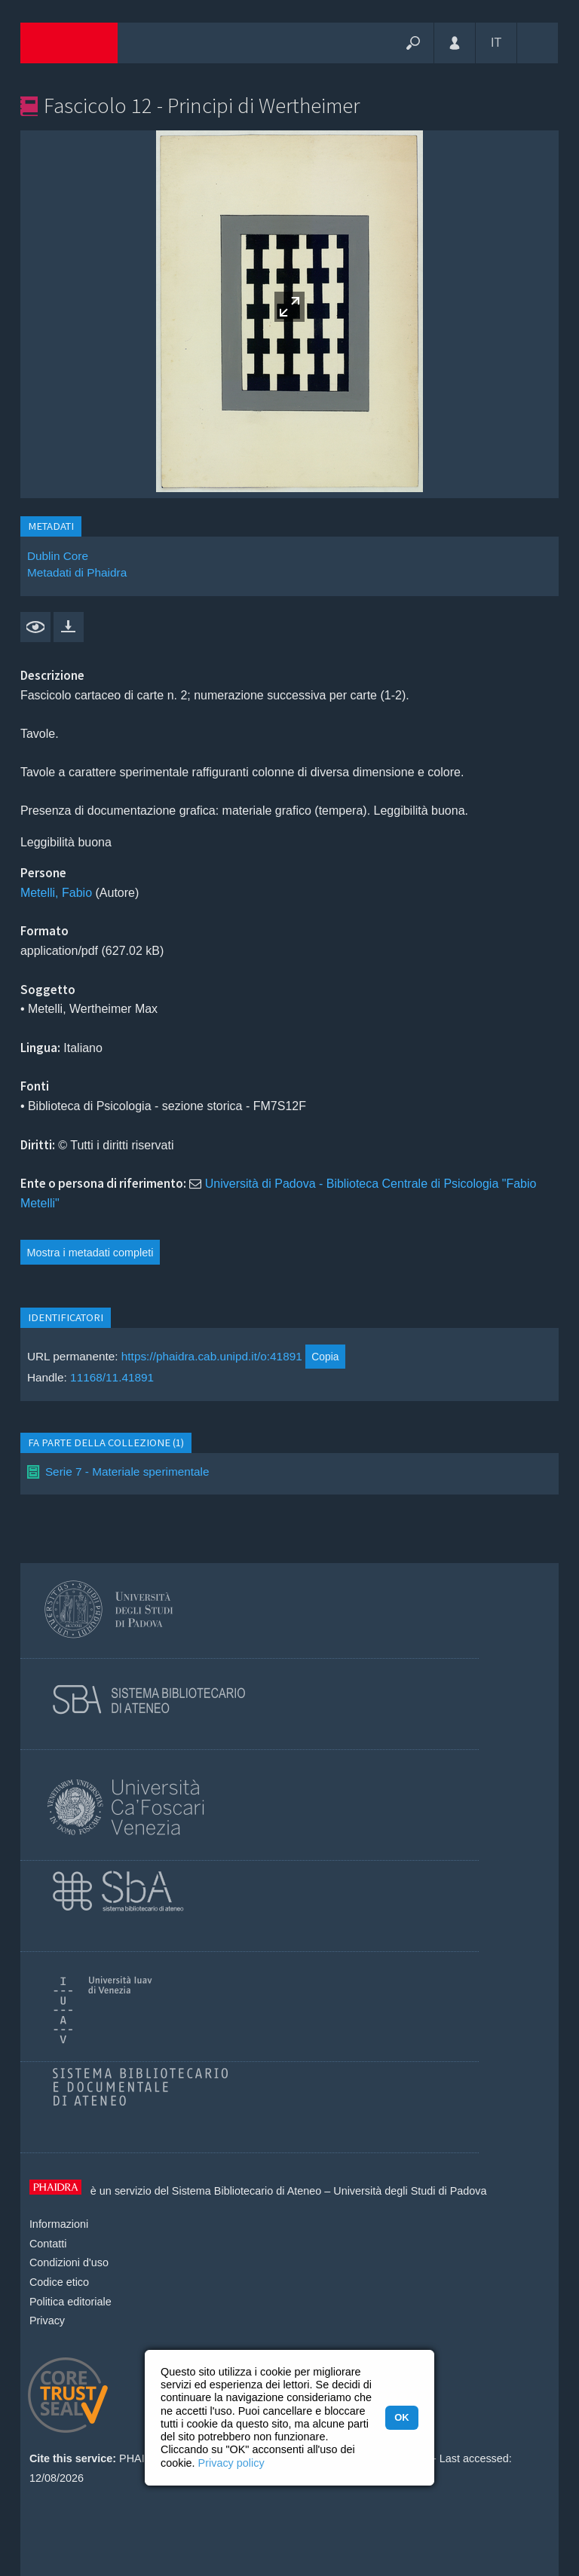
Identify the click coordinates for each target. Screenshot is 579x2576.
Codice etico (59, 2282)
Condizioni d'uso (69, 2262)
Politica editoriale (70, 2302)
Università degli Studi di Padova (409, 2191)
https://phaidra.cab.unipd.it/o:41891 (211, 1356)
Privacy (47, 2320)
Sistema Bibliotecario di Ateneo (246, 2191)
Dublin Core (57, 555)
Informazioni (58, 2224)
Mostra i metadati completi (90, 1253)
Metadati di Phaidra (77, 572)
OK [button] (401, 2417)
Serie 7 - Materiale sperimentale (127, 1471)
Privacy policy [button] (231, 2463)
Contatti (48, 2244)
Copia (325, 1357)
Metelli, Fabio (56, 892)
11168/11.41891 (112, 1377)
